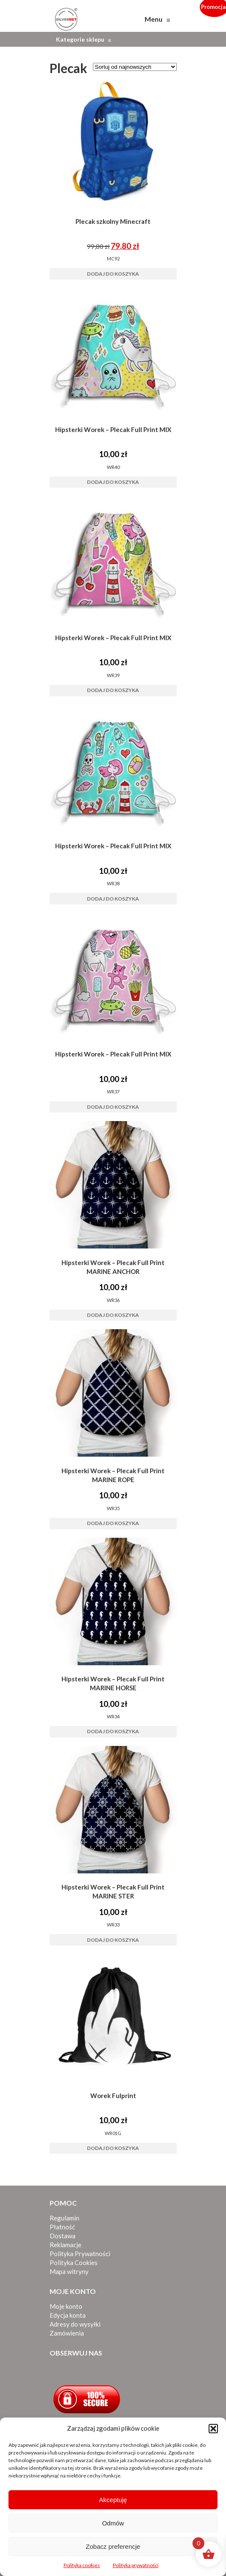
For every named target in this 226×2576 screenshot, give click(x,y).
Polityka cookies (82, 2565)
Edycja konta (68, 2315)
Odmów (113, 2523)
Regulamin (64, 2218)
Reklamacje (65, 2244)
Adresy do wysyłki (75, 2324)
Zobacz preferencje (113, 2546)
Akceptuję (113, 2499)
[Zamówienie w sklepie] (135, 67)
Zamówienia (67, 2333)
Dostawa (62, 2236)
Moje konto (66, 2306)
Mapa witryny (69, 2271)
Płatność (62, 2227)
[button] (213, 2428)
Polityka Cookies (74, 2262)
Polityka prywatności (136, 2565)
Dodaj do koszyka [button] (113, 274)
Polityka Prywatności (80, 2253)
